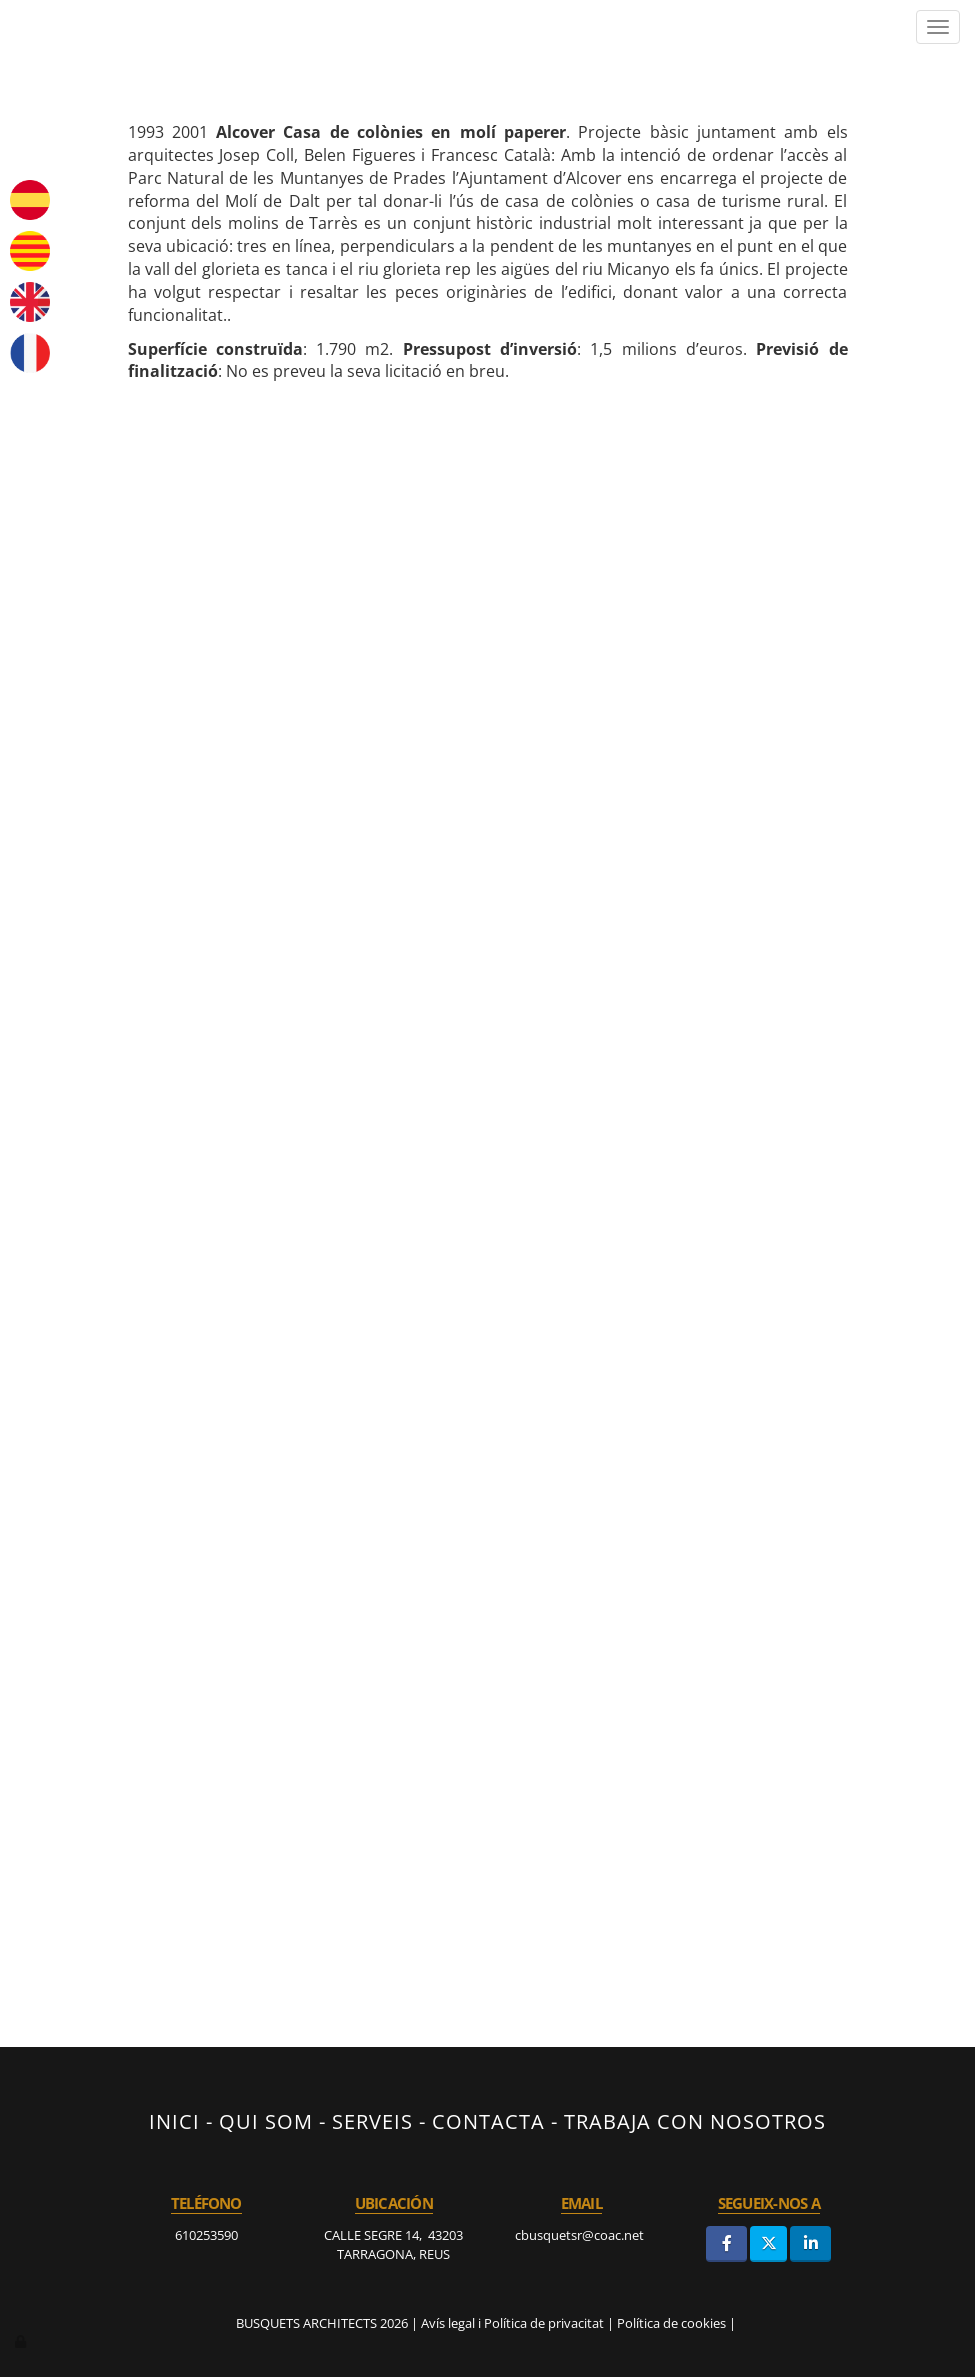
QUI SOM (266, 2121)
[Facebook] (726, 2243)
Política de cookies (671, 2323)
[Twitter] (768, 2243)
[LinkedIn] (810, 2243)
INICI (174, 2121)
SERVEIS (372, 2121)
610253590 (206, 2235)
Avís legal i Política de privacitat (512, 2323)
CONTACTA (488, 2121)
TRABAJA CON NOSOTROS (695, 2121)
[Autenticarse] (22, 2341)
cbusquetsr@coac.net (581, 2235)
